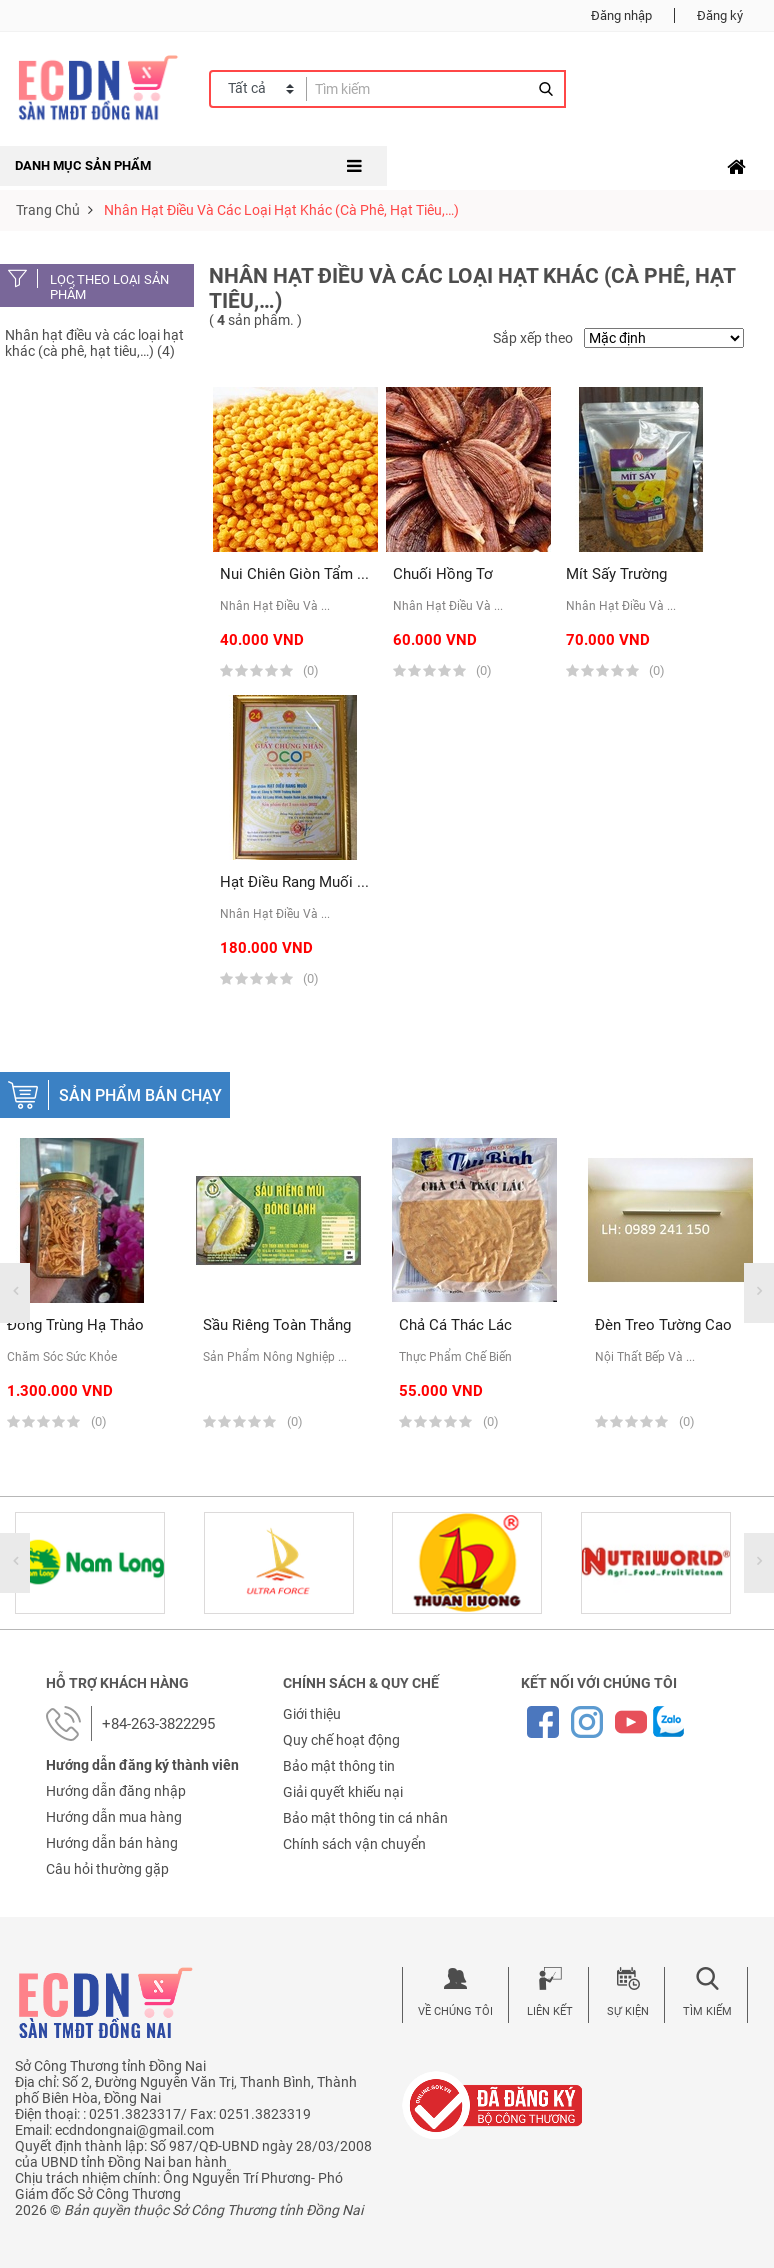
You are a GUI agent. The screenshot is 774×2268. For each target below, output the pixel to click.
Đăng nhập (621, 15)
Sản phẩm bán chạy (140, 1095)
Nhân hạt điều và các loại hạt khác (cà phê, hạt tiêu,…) (281, 210)
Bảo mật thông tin (339, 1766)
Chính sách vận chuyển (354, 1844)
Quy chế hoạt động (341, 1740)
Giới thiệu (312, 1714)
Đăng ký (720, 15)
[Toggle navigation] (736, 167)
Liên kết (550, 2011)
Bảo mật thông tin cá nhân (365, 1818)
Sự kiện (628, 2011)
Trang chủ (48, 210)
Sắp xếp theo (533, 338)
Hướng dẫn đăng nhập (116, 1791)
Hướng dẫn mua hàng (114, 1817)
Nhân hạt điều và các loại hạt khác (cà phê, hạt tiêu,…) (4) (94, 343)
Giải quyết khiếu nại (343, 1792)
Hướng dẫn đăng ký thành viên (142, 1765)
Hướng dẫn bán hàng (112, 1843)
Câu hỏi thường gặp (107, 1869)
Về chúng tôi (455, 2011)
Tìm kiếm (707, 2011)
